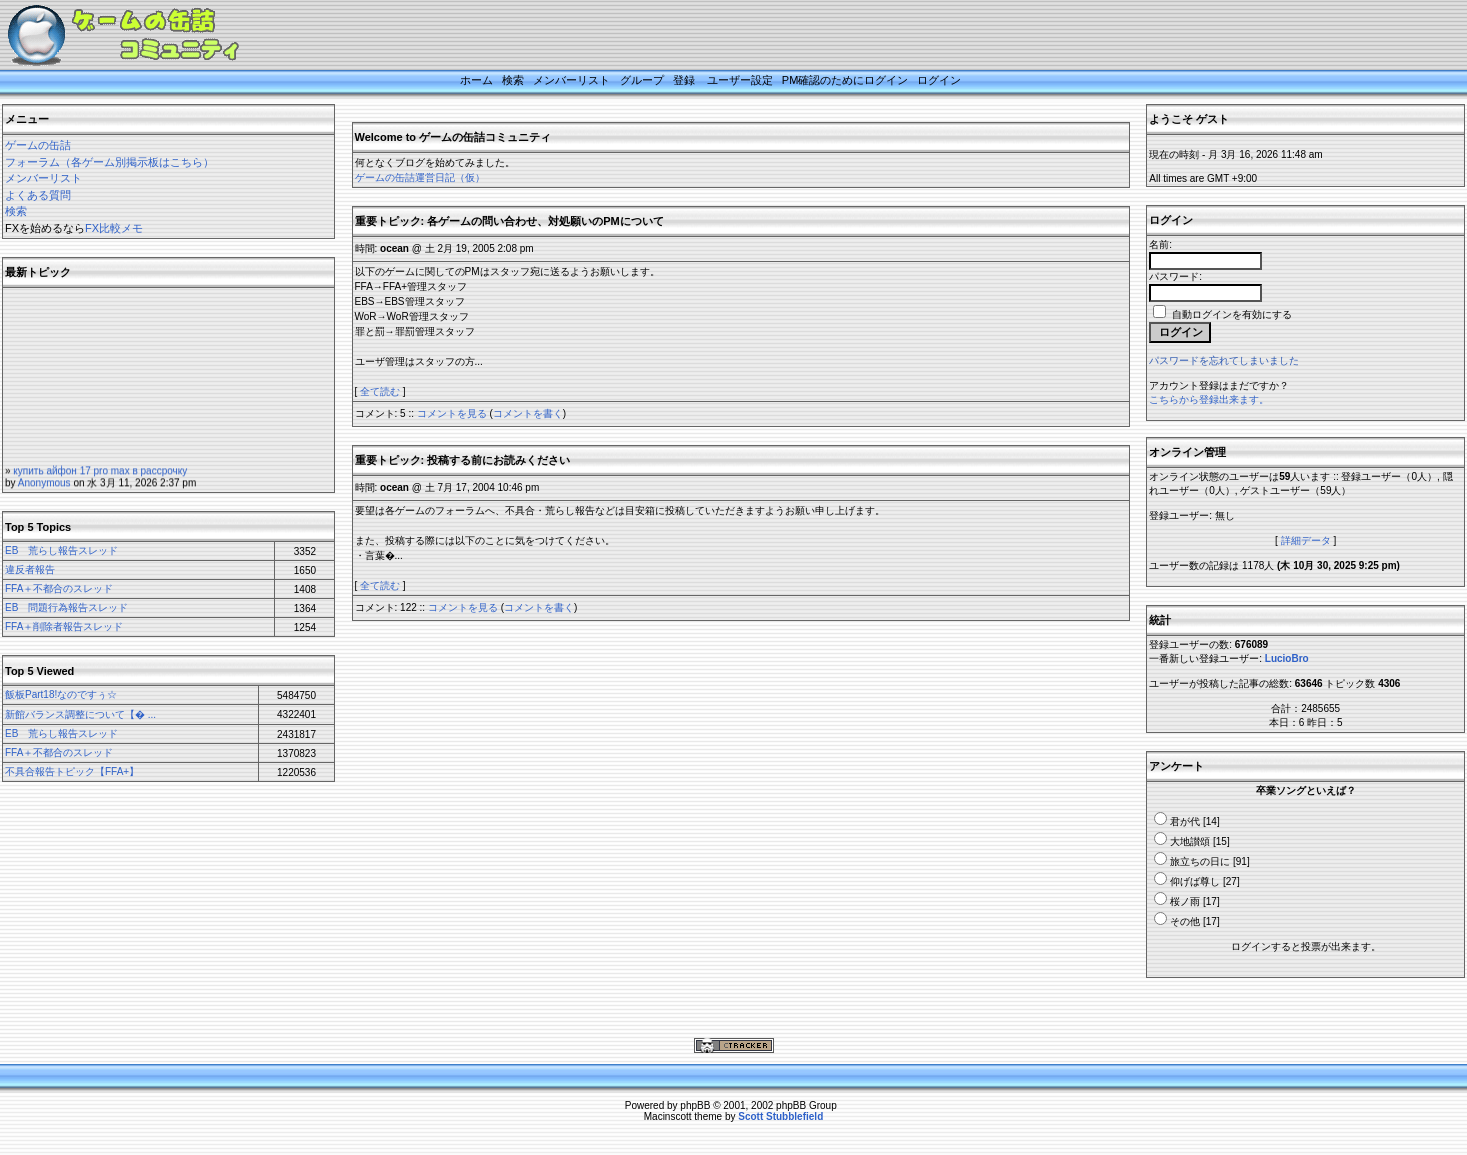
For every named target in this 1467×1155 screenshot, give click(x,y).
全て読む (380, 391)
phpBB (695, 1105)
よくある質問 (38, 195)
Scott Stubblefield (780, 1116)
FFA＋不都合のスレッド (59, 588)
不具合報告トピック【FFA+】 (72, 771)
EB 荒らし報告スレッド (61, 550)
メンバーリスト (571, 80)
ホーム (476, 80)
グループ (642, 80)
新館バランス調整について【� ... (80, 714)
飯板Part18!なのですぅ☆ (61, 694)
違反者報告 (30, 569)
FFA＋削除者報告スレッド (64, 626)
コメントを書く (528, 413)
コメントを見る (452, 413)
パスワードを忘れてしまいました (1224, 360)
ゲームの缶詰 (38, 145)
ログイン (939, 80)
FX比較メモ (114, 228)
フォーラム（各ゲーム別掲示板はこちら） (109, 162)
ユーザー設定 (740, 80)
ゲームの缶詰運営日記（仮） (420, 177)
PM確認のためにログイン (845, 80)
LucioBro (1287, 658)
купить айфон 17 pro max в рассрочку (100, 479)
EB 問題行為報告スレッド (66, 607)
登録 (684, 80)
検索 (513, 80)
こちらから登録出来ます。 (1209, 399)
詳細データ (1306, 540)
